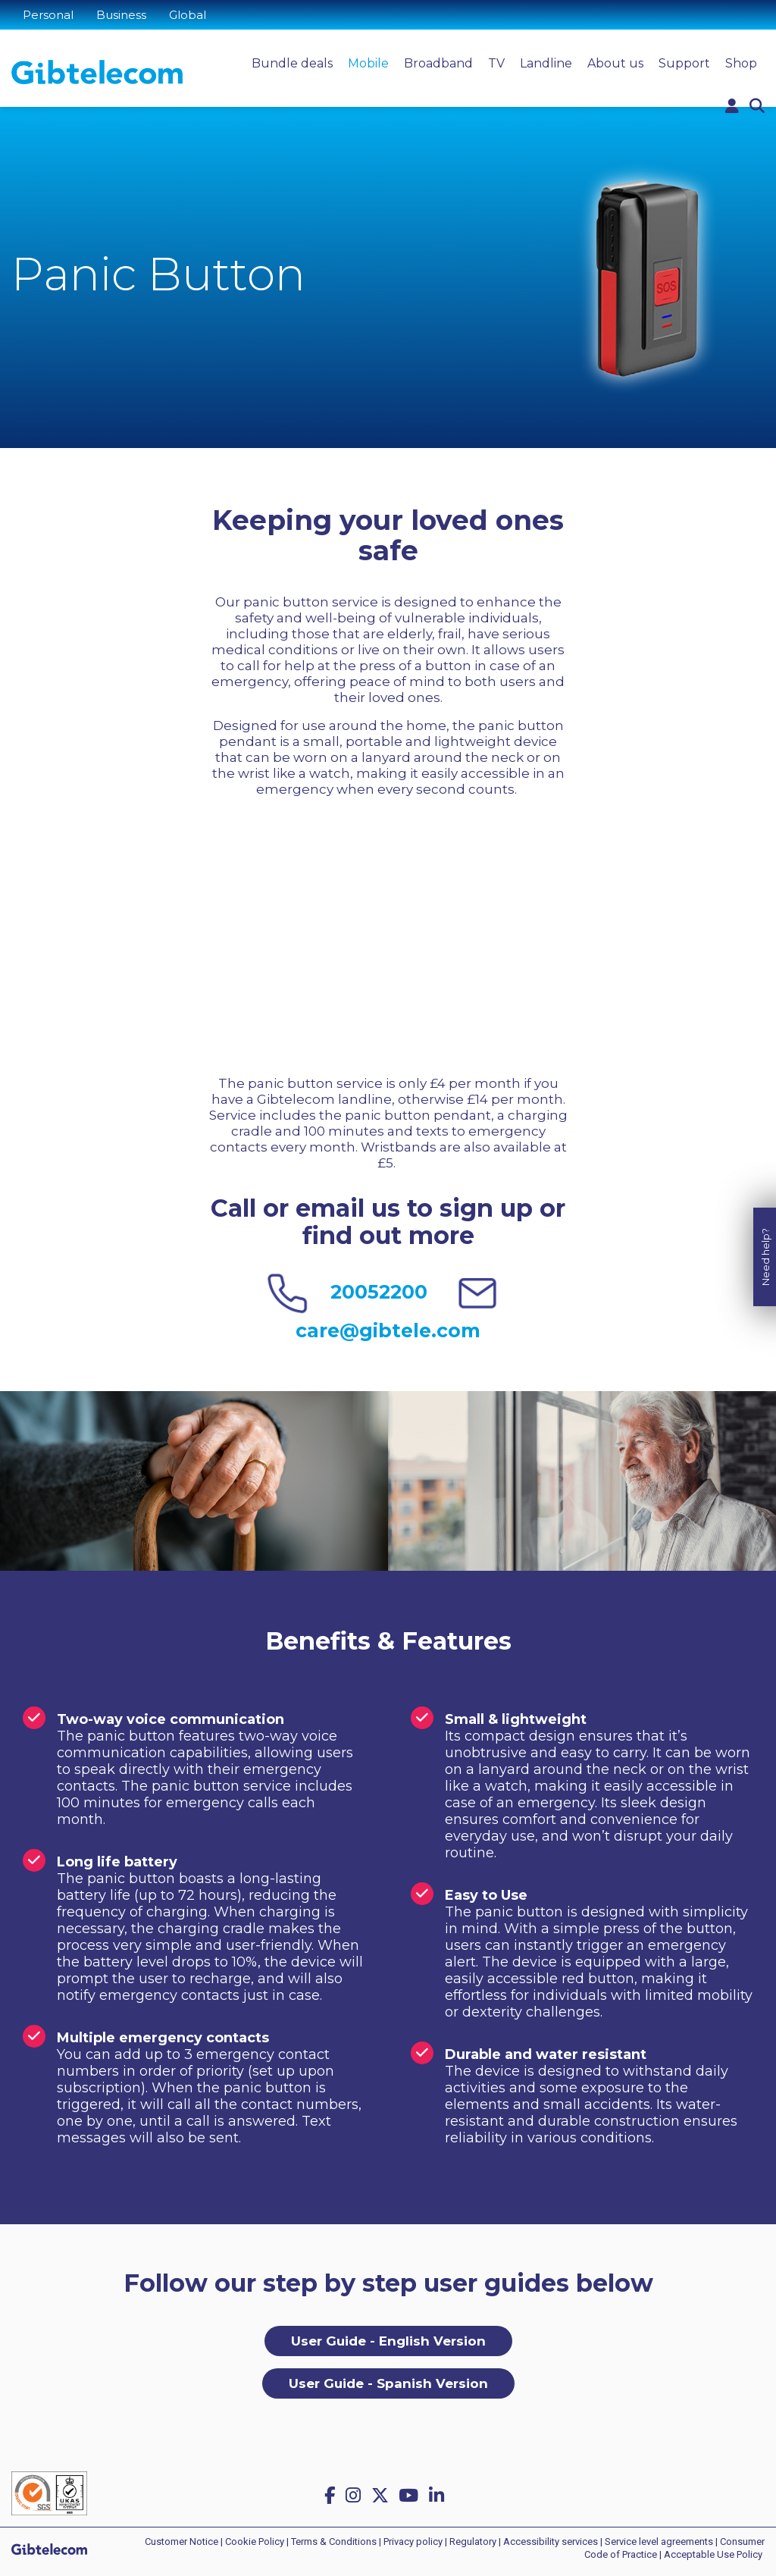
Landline (546, 63)
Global (187, 15)
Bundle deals (292, 63)
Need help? (765, 1213)
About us (615, 63)
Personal (48, 15)
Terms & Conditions (334, 2541)
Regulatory (472, 2541)
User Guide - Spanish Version (388, 2383)
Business (121, 15)
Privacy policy (413, 2541)
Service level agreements (659, 2541)
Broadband (438, 63)
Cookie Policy (254, 2541)
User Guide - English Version (388, 2341)
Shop (741, 63)
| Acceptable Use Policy (710, 2554)
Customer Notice (181, 2541)
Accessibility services (550, 2541)
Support (684, 63)
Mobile (368, 63)
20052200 (378, 1291)
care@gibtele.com (388, 1330)
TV (496, 63)
